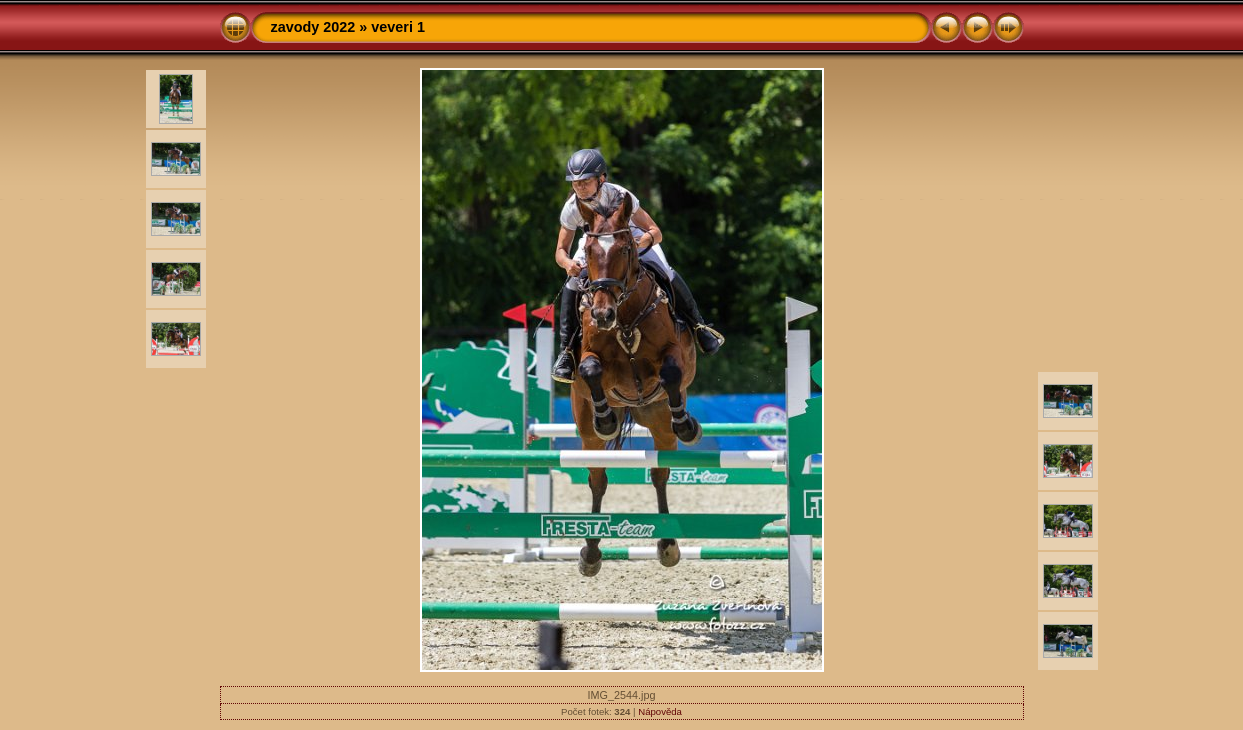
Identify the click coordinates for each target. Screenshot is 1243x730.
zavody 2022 (313, 27)
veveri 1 (398, 27)
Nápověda (660, 711)
